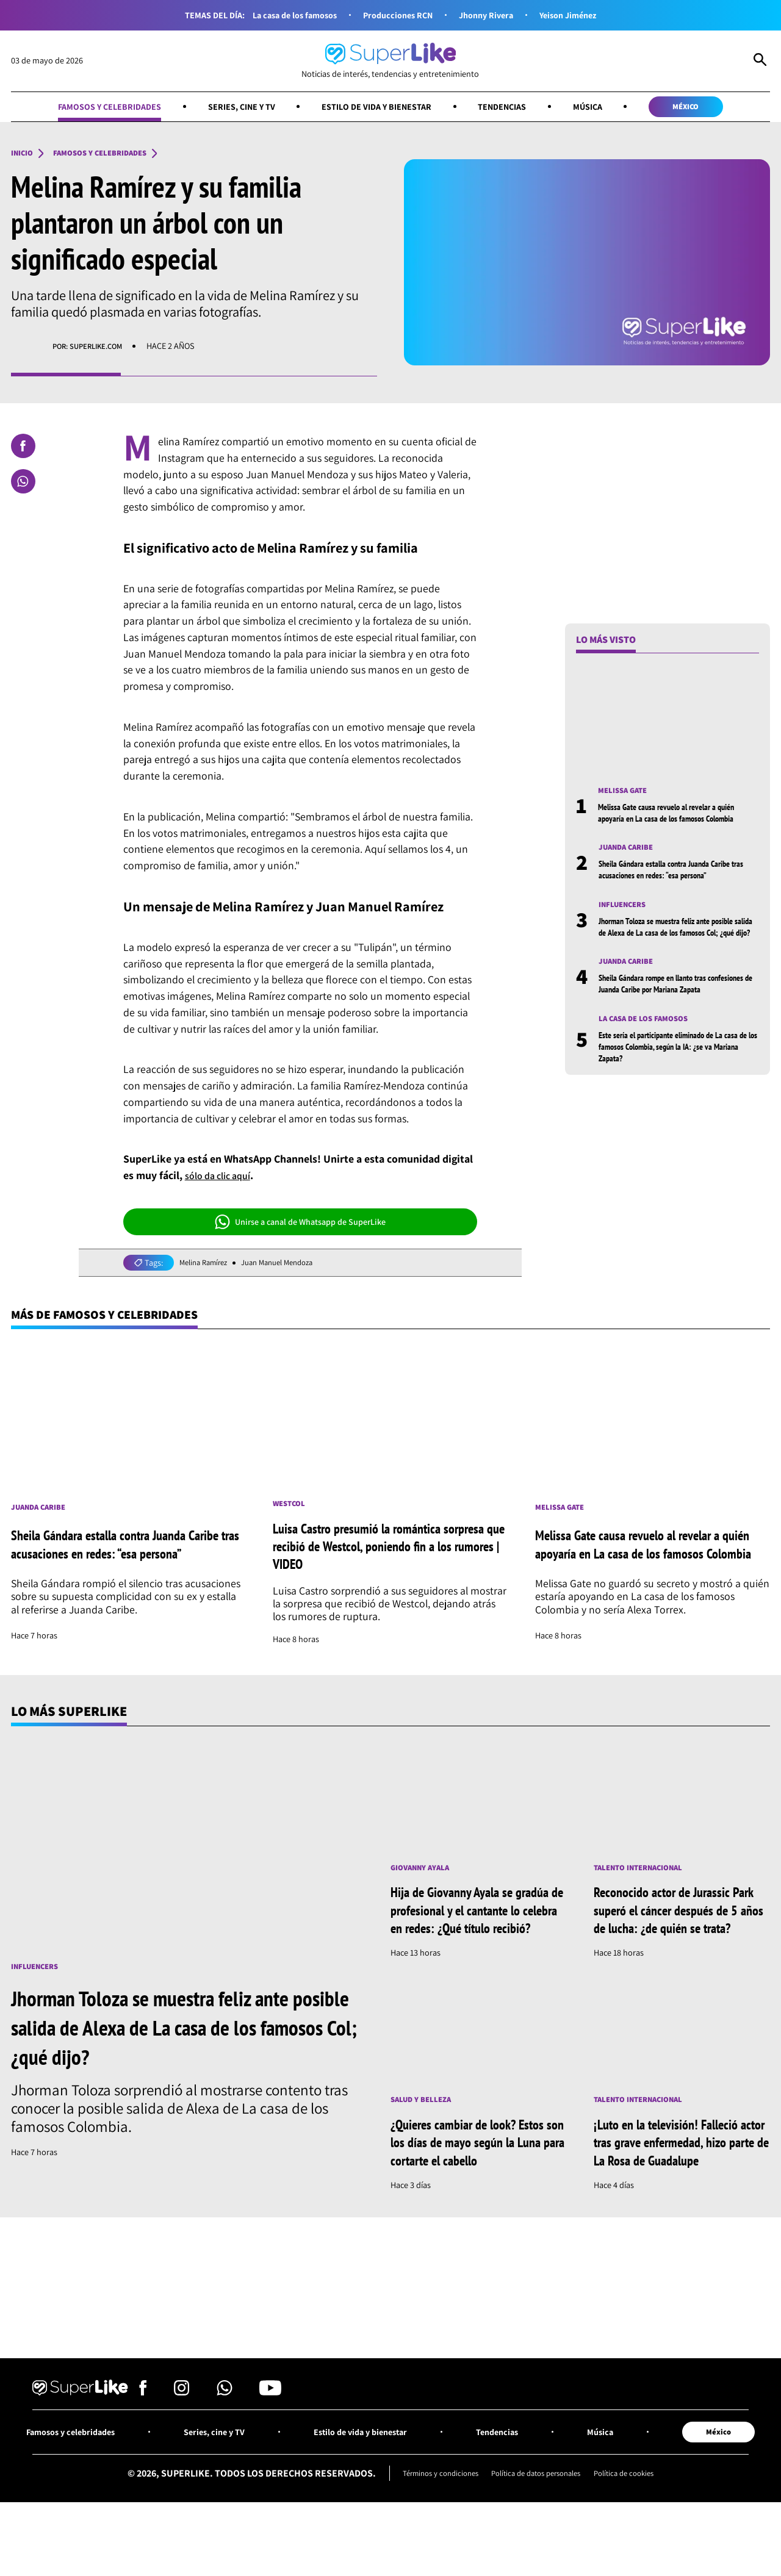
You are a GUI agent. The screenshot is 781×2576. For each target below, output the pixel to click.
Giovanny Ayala (424, 1874)
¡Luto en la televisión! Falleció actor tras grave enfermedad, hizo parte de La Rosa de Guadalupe (675, 2177)
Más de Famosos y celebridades (116, 1318)
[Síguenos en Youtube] (270, 2439)
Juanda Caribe (630, 852)
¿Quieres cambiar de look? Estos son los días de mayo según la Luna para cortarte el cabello (477, 2168)
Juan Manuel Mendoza (289, 1265)
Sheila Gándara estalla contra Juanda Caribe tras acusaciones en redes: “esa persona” (676, 874)
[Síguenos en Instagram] (181, 2439)
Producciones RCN (396, 15)
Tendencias (512, 107)
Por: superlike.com (93, 349)
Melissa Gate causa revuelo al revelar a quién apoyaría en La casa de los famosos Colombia (677, 816)
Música (603, 107)
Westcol (291, 1509)
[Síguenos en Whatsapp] (224, 2439)
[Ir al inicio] (390, 61)
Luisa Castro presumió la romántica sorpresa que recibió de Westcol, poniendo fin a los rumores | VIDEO (386, 1551)
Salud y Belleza (424, 2125)
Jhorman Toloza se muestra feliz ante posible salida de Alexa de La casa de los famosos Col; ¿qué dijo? (679, 938)
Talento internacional (645, 1874)
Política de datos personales (537, 2522)
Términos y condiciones (430, 2522)
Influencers (626, 910)
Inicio (24, 156)
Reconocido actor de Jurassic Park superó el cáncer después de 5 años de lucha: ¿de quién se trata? (681, 1925)
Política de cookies (635, 2522)
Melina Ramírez (206, 1265)
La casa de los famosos (284, 15)
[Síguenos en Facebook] (143, 2439)
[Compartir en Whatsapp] (23, 484)
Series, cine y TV (230, 107)
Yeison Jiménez (580, 15)
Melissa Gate (625, 794)
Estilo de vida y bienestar (376, 107)
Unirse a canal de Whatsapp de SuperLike (300, 1224)
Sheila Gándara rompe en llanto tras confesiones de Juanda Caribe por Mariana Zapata (672, 1009)
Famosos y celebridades (87, 107)
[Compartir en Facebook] (23, 448)
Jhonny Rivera (491, 15)
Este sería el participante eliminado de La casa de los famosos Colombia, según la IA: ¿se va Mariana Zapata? (673, 1079)
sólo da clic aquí (223, 1178)
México (709, 107)
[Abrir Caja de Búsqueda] (760, 61)
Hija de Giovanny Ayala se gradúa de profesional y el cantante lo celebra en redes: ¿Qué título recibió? (468, 1925)
